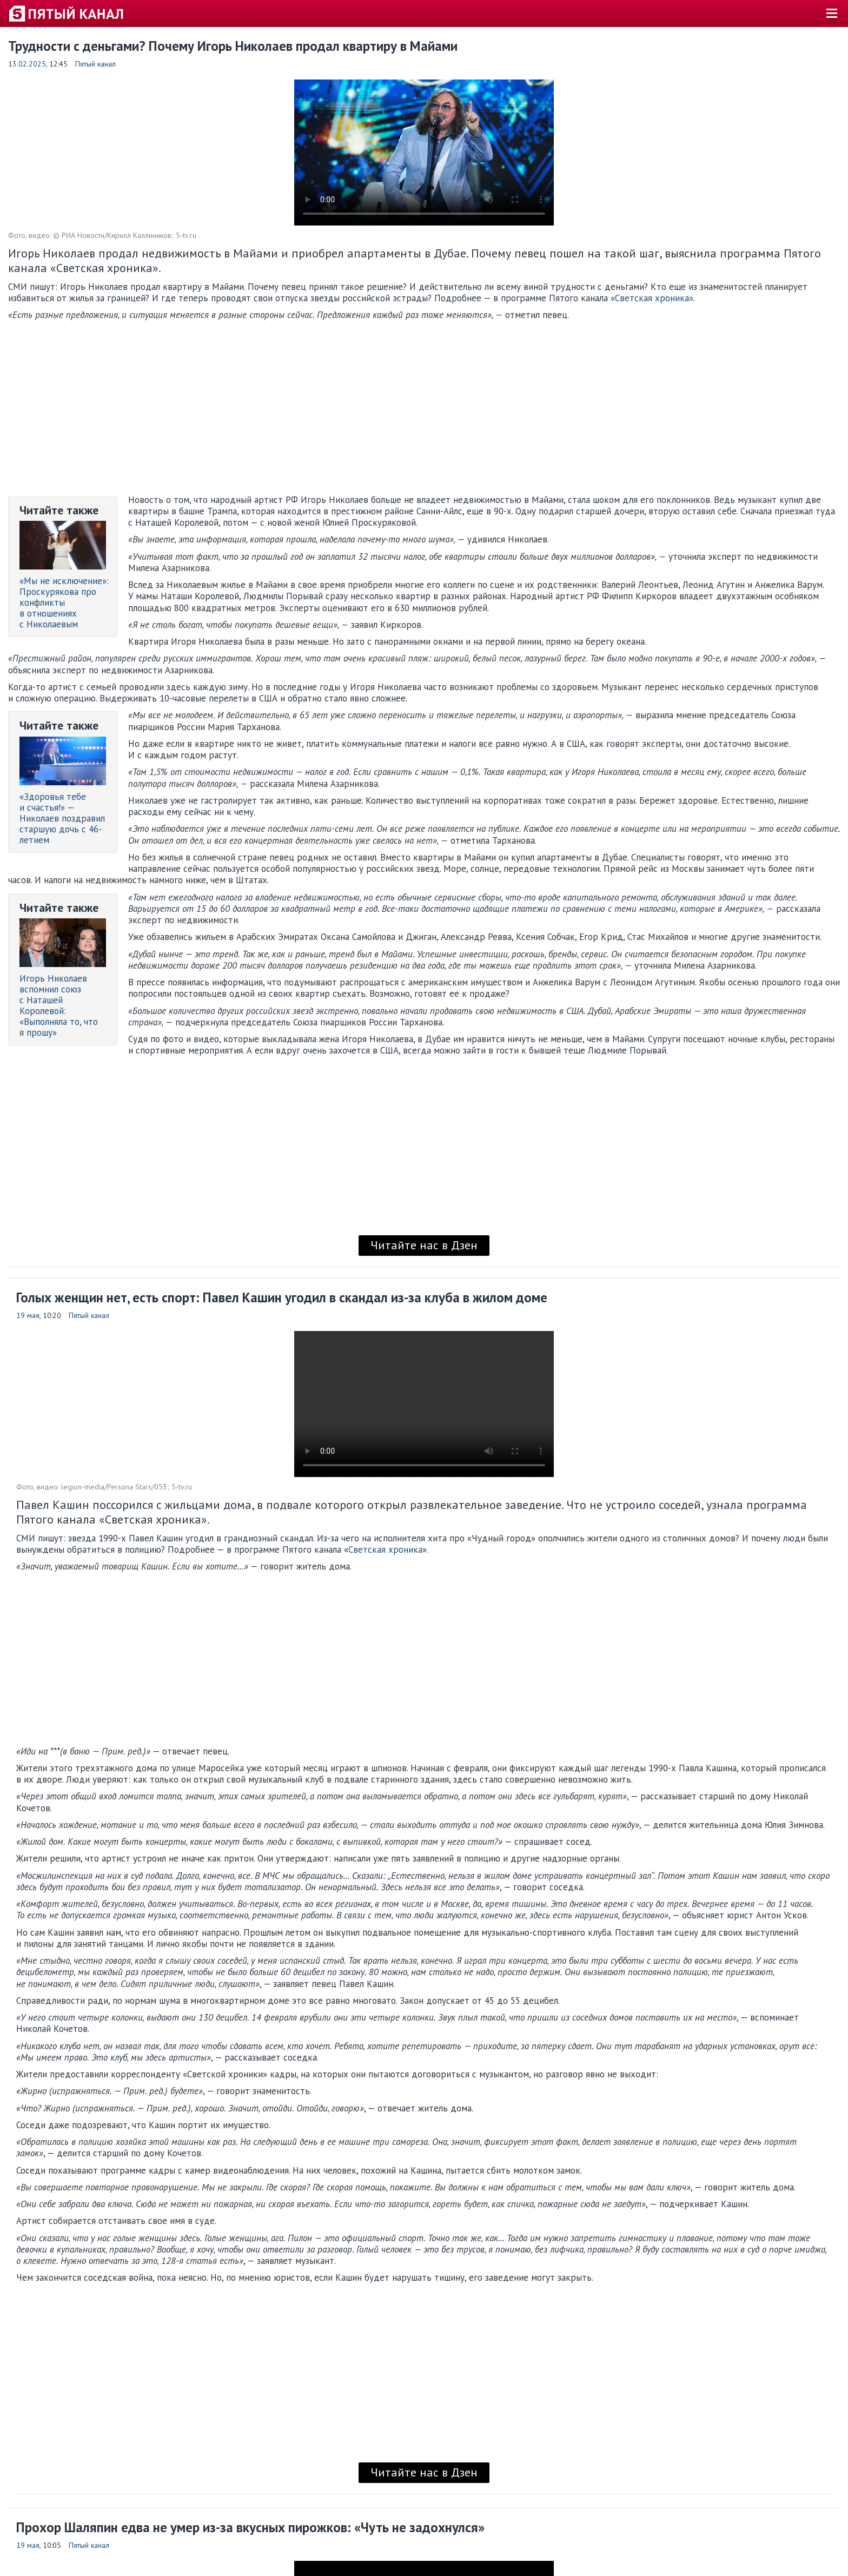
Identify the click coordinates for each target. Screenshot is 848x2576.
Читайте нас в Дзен (424, 1245)
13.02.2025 (27, 64)
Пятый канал (95, 64)
